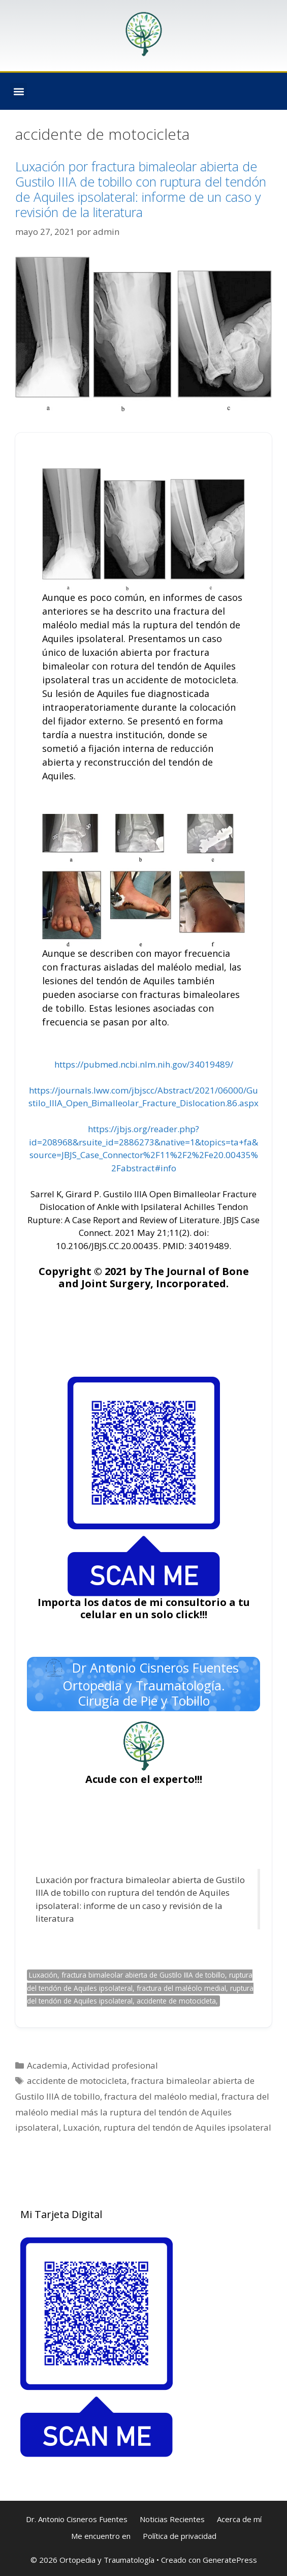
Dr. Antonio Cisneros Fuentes (76, 2519)
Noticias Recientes (172, 2519)
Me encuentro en (101, 2536)
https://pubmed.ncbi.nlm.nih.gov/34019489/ (143, 1064)
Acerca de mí (239, 2519)
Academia (47, 2065)
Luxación (81, 2127)
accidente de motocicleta (77, 2080)
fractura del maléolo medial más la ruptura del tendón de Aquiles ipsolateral (142, 2111)
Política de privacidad (179, 2536)
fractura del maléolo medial (160, 2096)
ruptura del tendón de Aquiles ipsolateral (187, 2127)
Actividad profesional (115, 2065)
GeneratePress (230, 2560)
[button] (18, 91)
